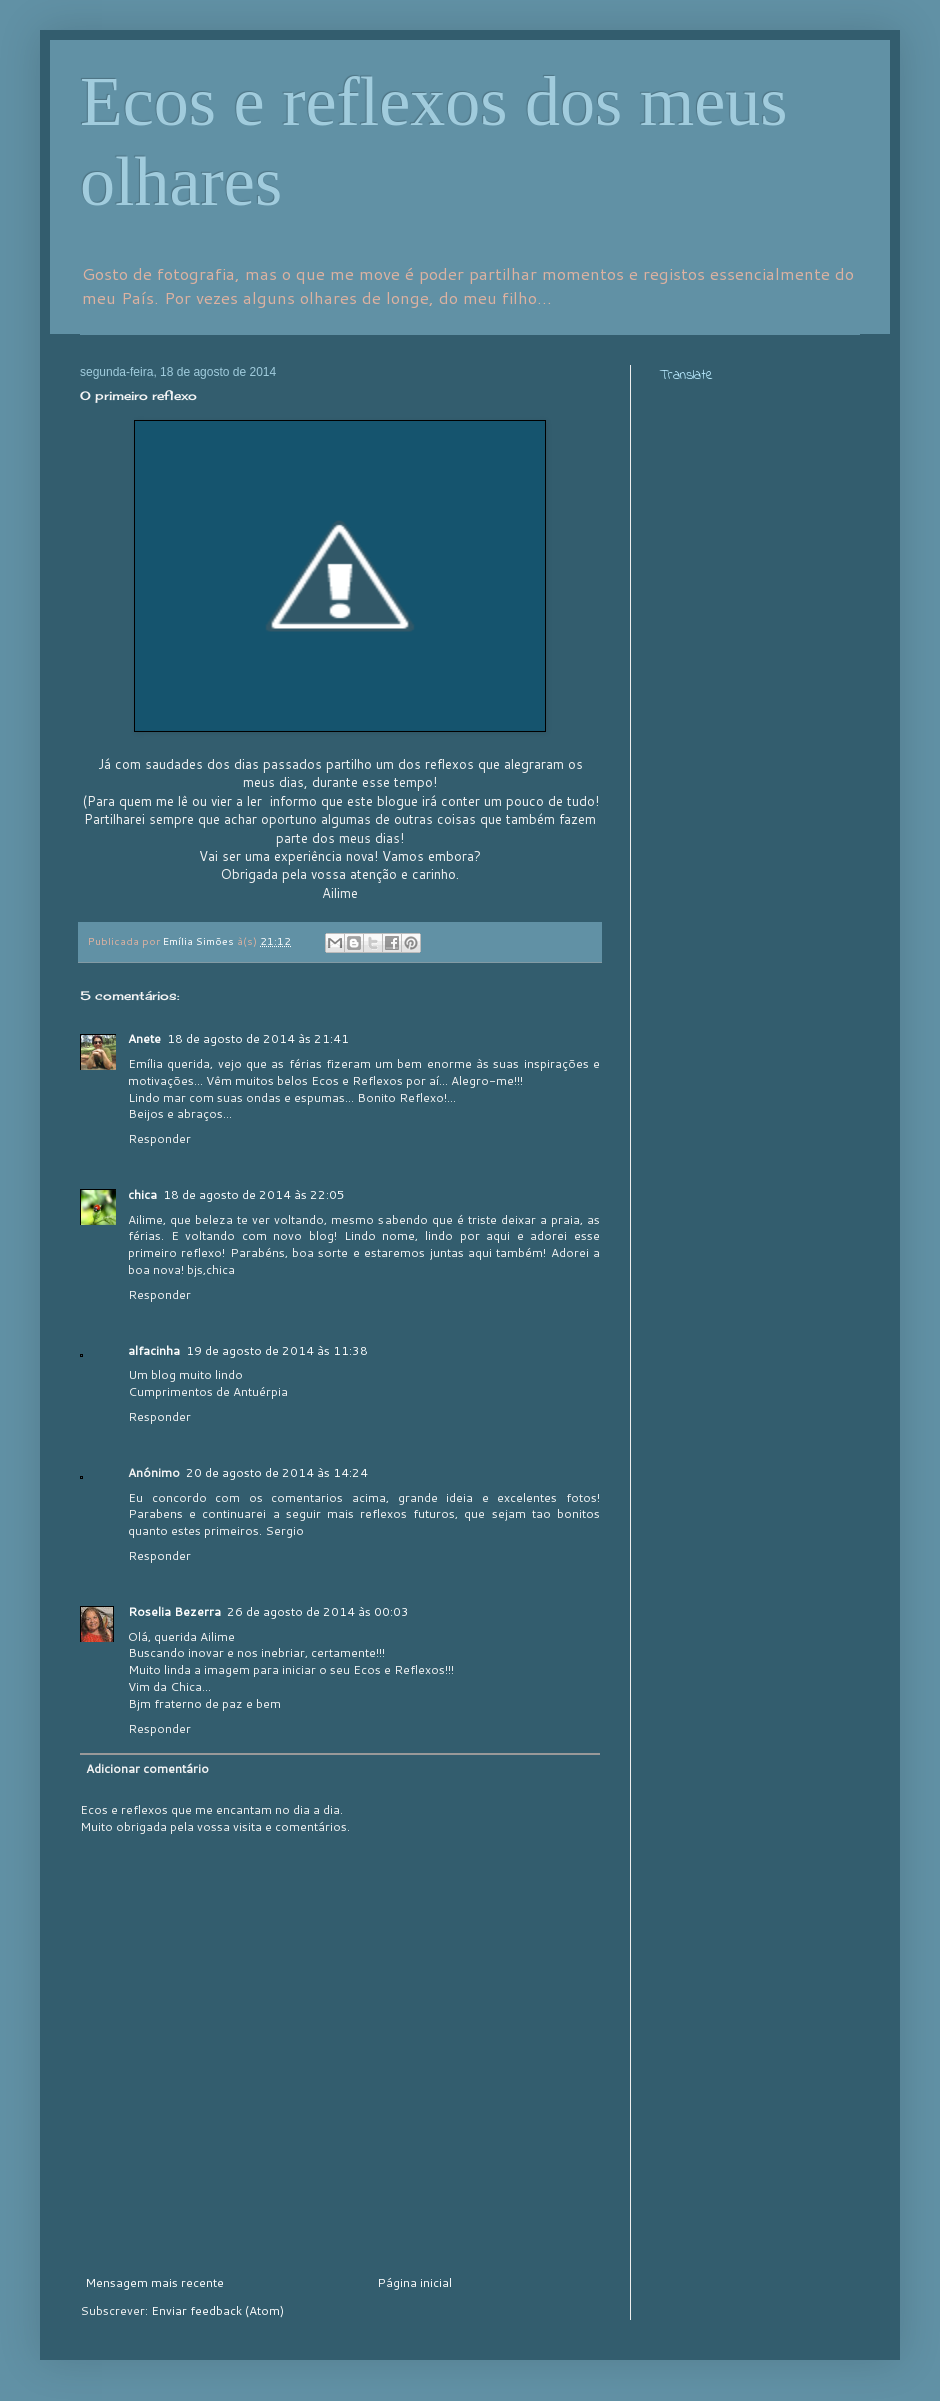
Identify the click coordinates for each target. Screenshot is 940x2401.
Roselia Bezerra (174, 1611)
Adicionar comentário (147, 1768)
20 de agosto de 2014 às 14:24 (277, 1472)
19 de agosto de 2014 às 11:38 (277, 1350)
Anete (144, 1038)
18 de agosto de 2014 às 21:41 (258, 1038)
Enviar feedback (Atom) (217, 2310)
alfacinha (154, 1350)
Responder (159, 1138)
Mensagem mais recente (154, 2282)
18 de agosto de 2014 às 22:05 (254, 1194)
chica (142, 1194)
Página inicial (414, 2282)
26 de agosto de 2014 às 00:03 (318, 1611)
